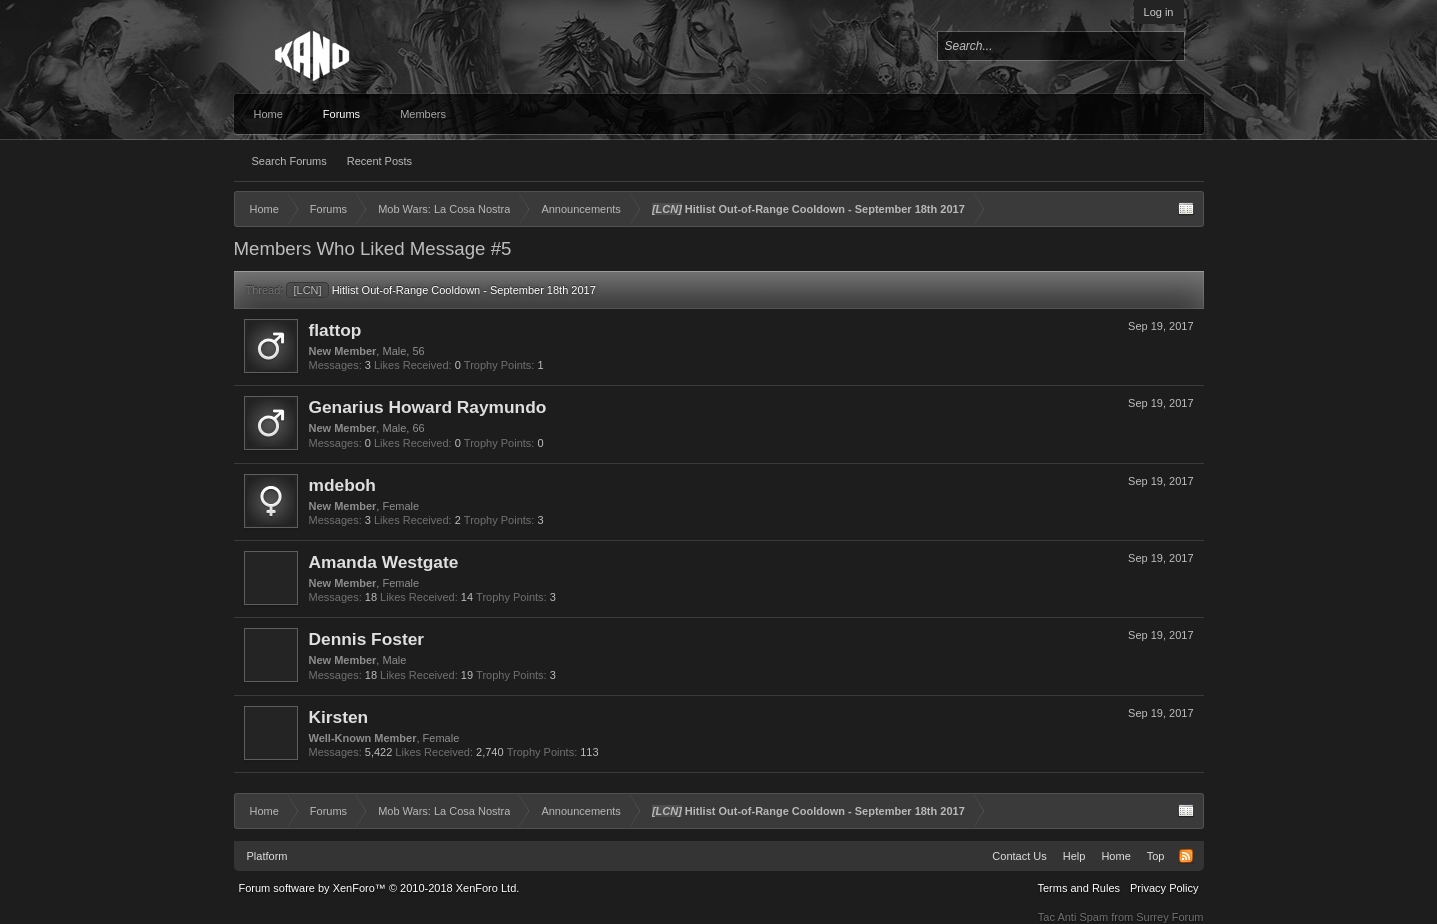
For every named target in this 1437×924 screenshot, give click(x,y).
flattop (335, 330)
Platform (267, 856)
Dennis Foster (367, 639)
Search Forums (289, 161)
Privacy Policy (1164, 888)
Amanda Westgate (384, 562)
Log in (1159, 12)
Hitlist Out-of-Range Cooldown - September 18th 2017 (440, 290)
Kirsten (339, 717)
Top (1156, 856)
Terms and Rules (1078, 888)
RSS (1186, 856)
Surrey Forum (1169, 917)
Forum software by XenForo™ (379, 888)
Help (1074, 856)
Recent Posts (379, 161)
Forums (341, 114)
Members (423, 114)
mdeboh (342, 485)
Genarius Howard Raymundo (428, 407)
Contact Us (1019, 856)
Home (268, 114)
